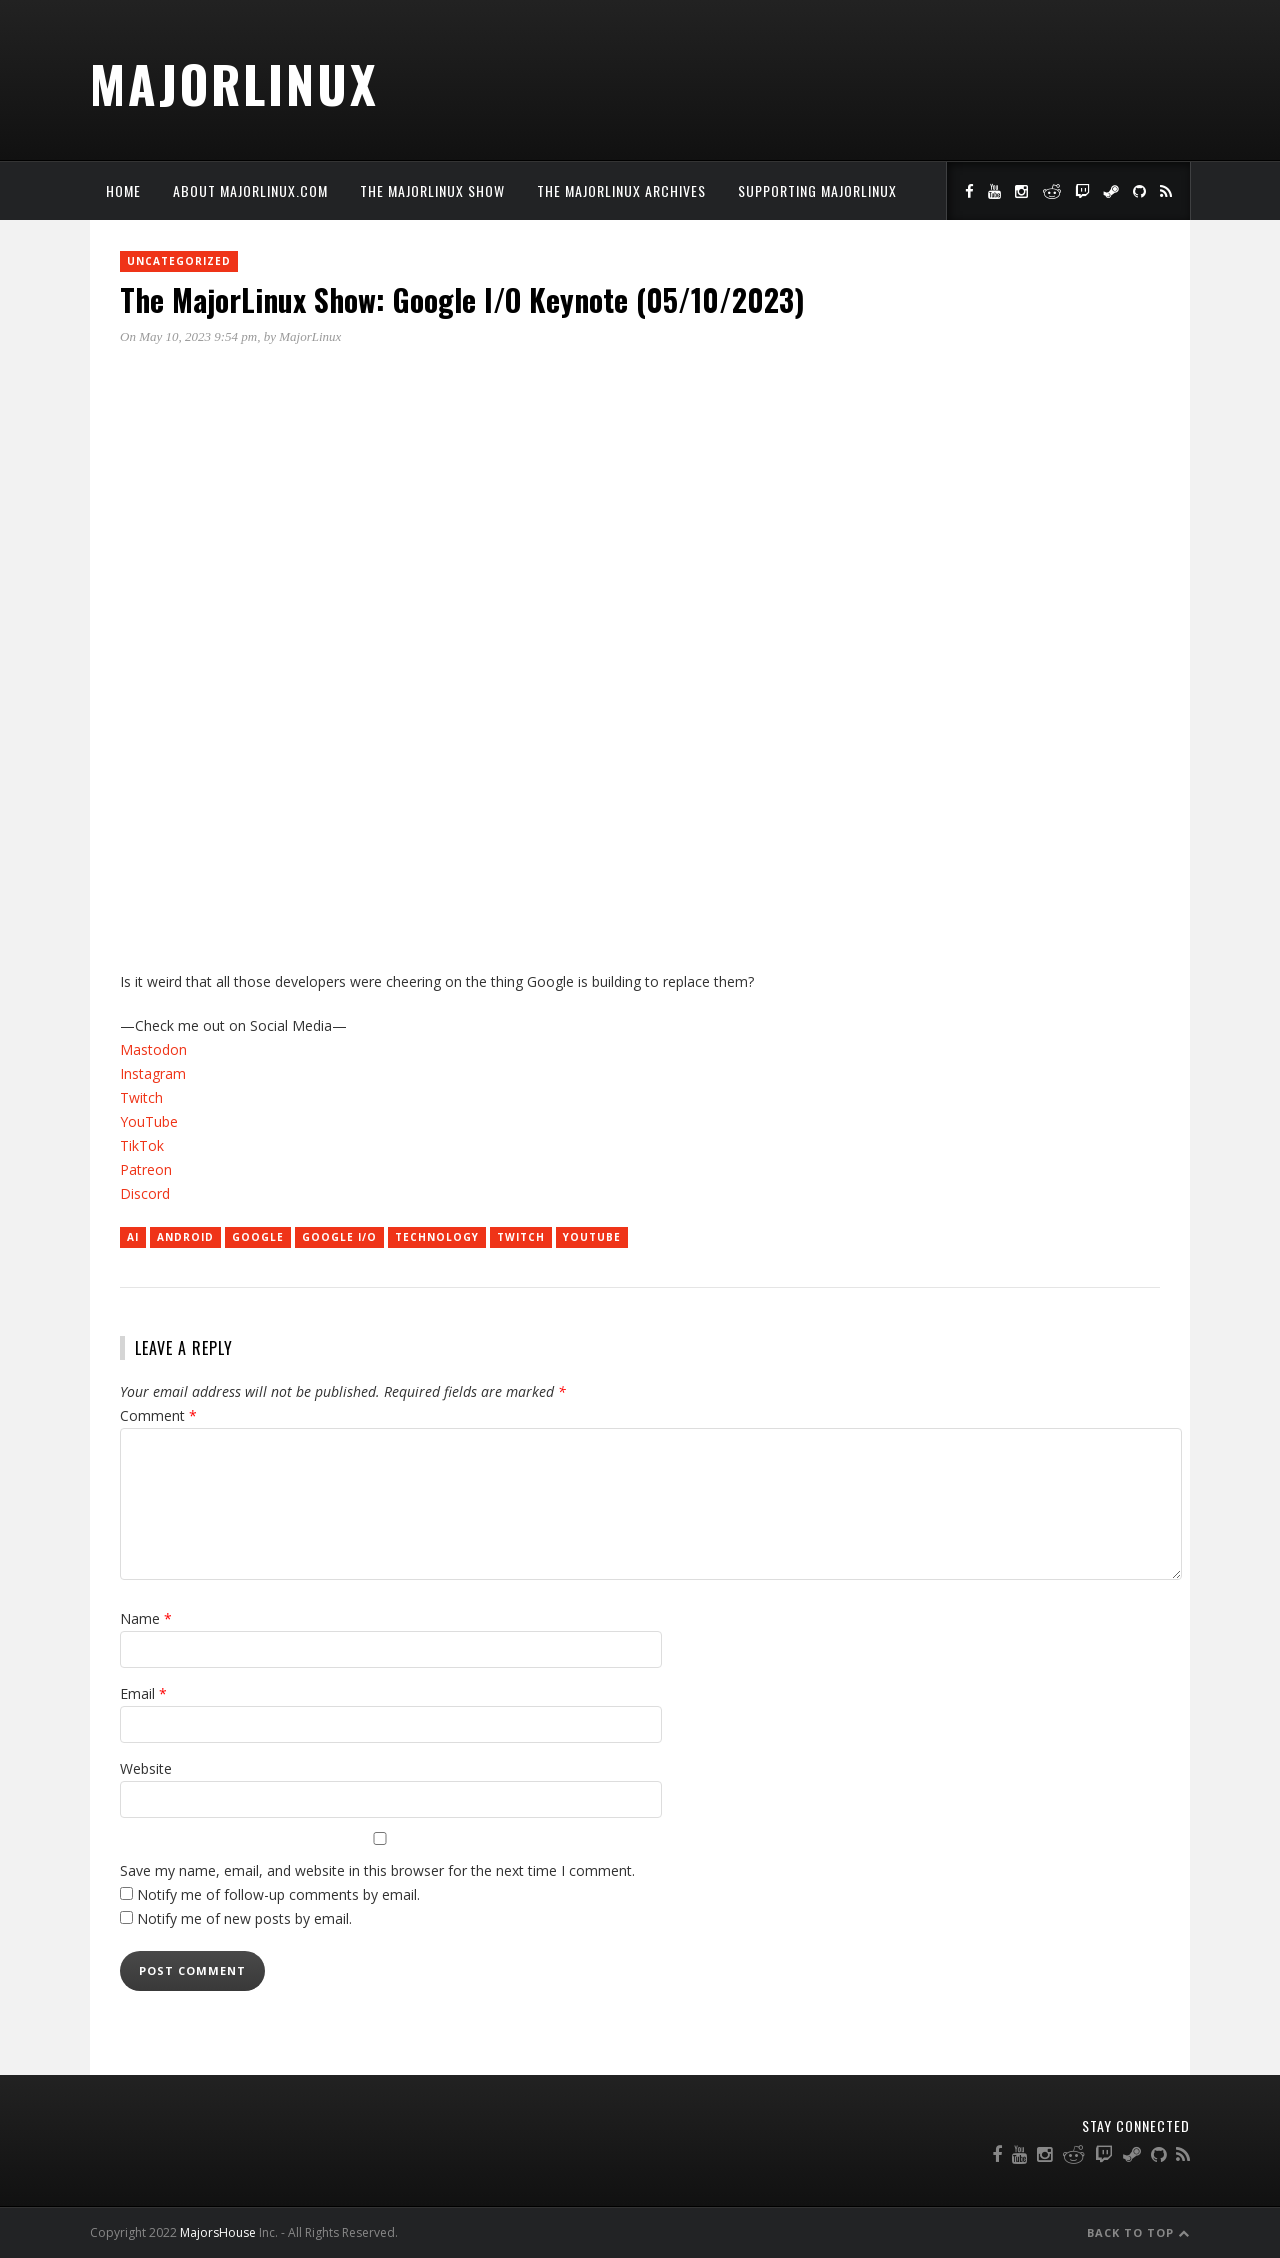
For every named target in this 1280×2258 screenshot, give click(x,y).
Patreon (146, 1169)
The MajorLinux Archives (621, 190)
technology (437, 1237)
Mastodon (153, 1049)
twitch (521, 1237)
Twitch (141, 1097)
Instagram (153, 1073)
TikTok (142, 1145)
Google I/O (339, 1237)
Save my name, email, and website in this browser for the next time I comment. (377, 1870)
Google (258, 1237)
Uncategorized (179, 261)
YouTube (149, 1121)
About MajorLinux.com (250, 190)
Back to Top (1138, 2232)
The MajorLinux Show (432, 190)
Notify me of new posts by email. (244, 1918)
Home (123, 190)
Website (146, 1768)
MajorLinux (234, 83)
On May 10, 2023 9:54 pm (188, 336)
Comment (158, 1415)
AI (133, 1237)
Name (146, 1618)
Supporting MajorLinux (817, 190)
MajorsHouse (218, 2232)
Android (185, 1237)
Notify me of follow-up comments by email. (278, 1894)
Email (143, 1693)
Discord (145, 1193)
